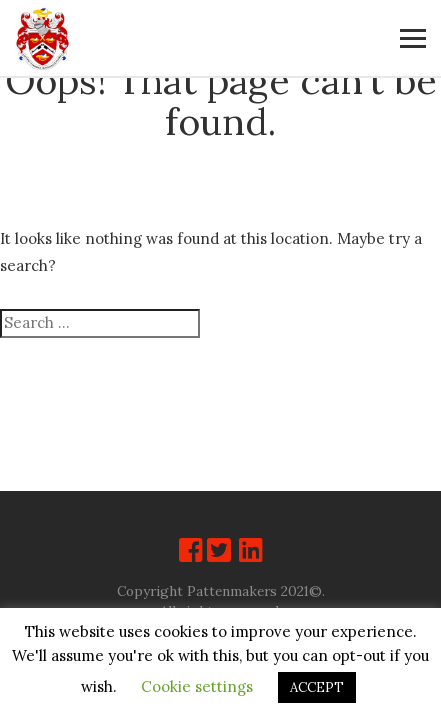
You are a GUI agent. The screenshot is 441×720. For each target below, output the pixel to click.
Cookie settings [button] (197, 686)
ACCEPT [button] (317, 687)
